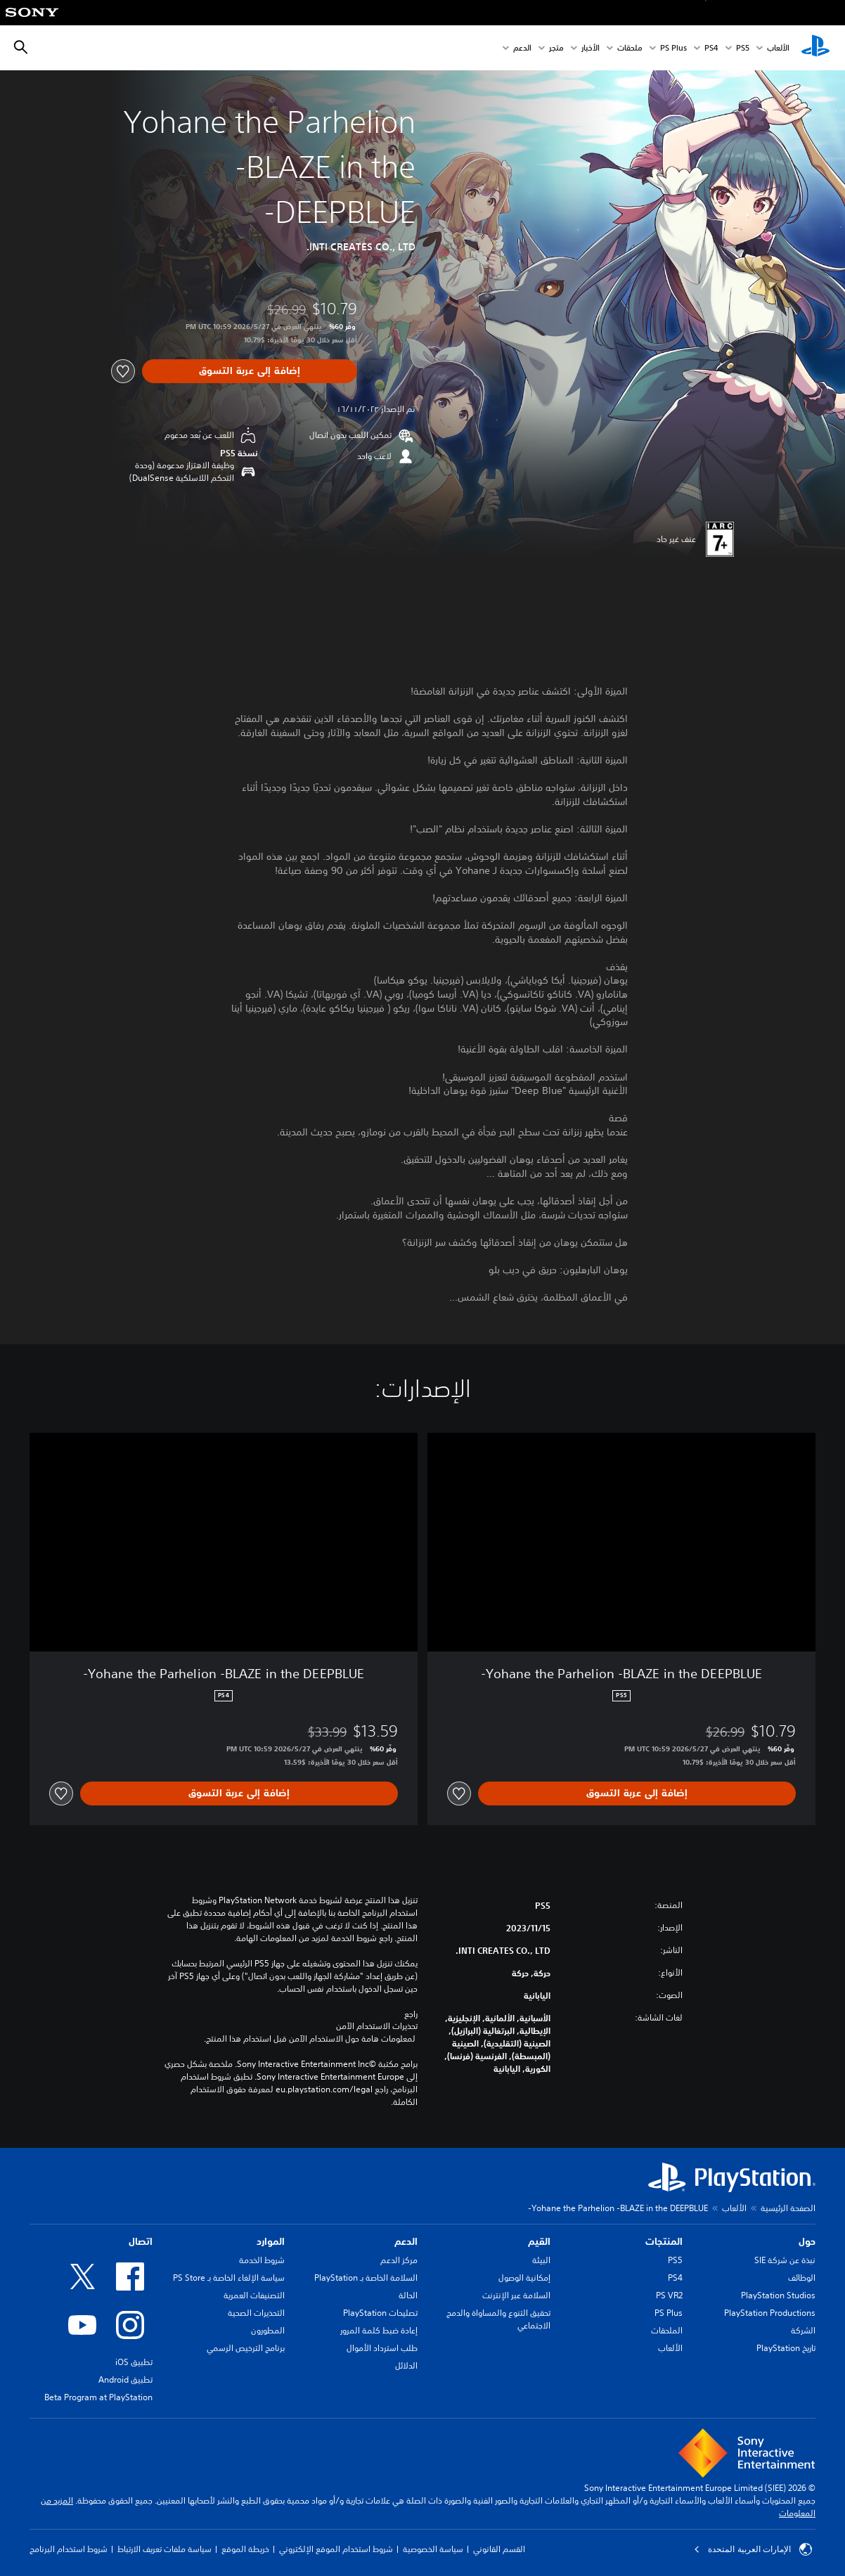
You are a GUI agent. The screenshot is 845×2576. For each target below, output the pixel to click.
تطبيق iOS (134, 2362)
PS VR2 (669, 2295)
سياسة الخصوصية (433, 2549)
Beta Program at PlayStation (98, 2397)
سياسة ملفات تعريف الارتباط (164, 2549)
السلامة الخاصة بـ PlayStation (366, 2278)
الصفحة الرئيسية (788, 2208)
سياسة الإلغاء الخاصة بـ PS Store (229, 2278)
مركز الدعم (399, 2260)
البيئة (541, 2260)
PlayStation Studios (778, 2295)
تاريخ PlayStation (785, 2348)
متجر (556, 48)
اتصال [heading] (141, 2241)
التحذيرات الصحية (256, 2313)
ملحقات (630, 48)
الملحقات (667, 2330)
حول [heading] (807, 2241)
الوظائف (801, 2278)
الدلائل (406, 2365)
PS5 (675, 2260)
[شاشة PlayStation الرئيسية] (815, 48)
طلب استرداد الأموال (382, 2348)
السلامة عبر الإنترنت (516, 2295)
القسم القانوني (499, 2549)
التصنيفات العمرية (254, 2295)
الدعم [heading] (406, 2241)
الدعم (522, 48)
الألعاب (778, 48)
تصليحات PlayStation (380, 2313)
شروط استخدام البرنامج (69, 2549)
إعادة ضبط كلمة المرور (379, 2330)
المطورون (268, 2330)
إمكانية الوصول (524, 2278)
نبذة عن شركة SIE (784, 2260)
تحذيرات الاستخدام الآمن (377, 2026)
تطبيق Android (125, 2379)
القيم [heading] (539, 2241)
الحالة (408, 2295)
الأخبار (590, 48)
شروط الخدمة (262, 2260)
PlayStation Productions (769, 2313)
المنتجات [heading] (664, 2241)
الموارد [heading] (271, 2241)
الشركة (803, 2330)
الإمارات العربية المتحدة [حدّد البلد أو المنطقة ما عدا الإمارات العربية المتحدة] (752, 2549)
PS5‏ (742, 48)
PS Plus (673, 48)
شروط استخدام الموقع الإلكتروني (336, 2549)
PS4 (711, 48)
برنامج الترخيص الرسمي (246, 2348)
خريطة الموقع (245, 2549)
